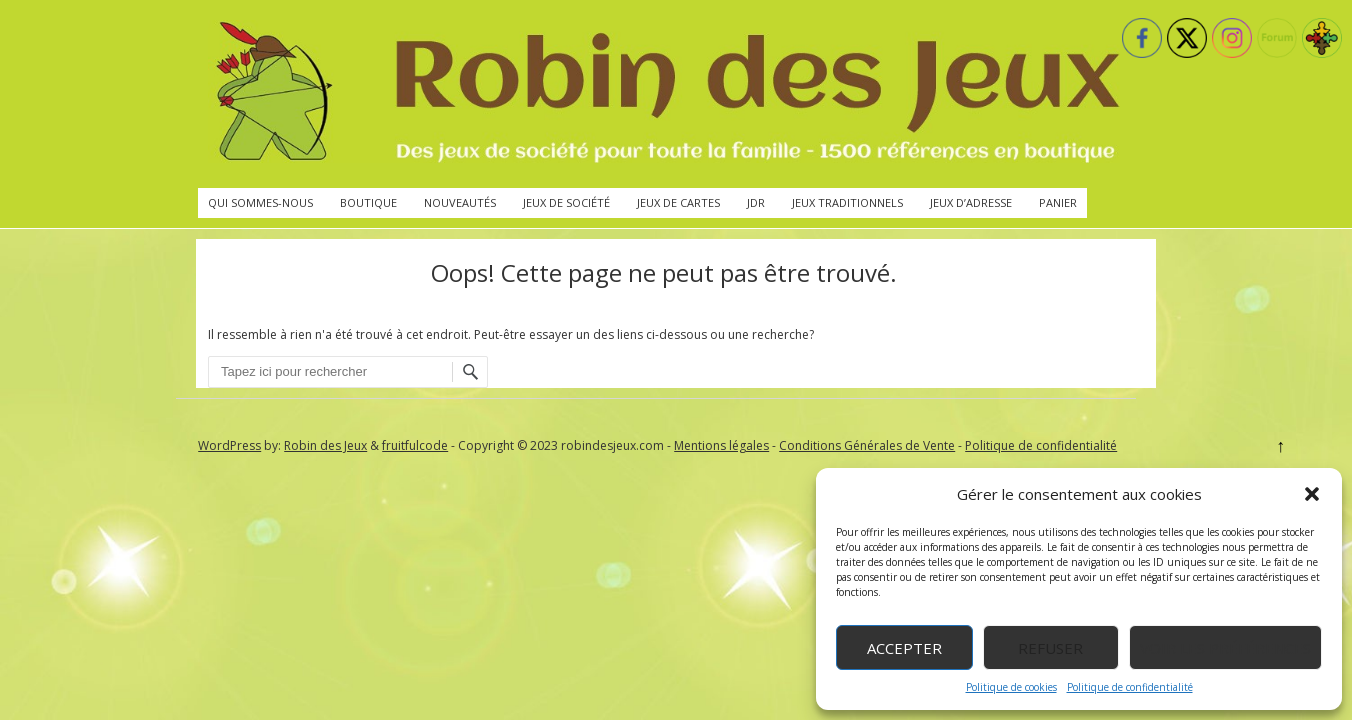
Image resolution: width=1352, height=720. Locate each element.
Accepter (904, 648)
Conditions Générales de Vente (867, 445)
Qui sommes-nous (260, 202)
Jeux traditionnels (847, 202)
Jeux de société (566, 202)
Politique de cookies (1011, 687)
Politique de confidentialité (1130, 687)
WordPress (229, 445)
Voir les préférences (1225, 648)
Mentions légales (721, 445)
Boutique (368, 202)
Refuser (1050, 648)
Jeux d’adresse (971, 202)
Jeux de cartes (678, 202)
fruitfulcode (415, 445)
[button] (1312, 494)
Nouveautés (460, 202)
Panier (1058, 202)
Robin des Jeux (325, 445)
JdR (756, 202)
